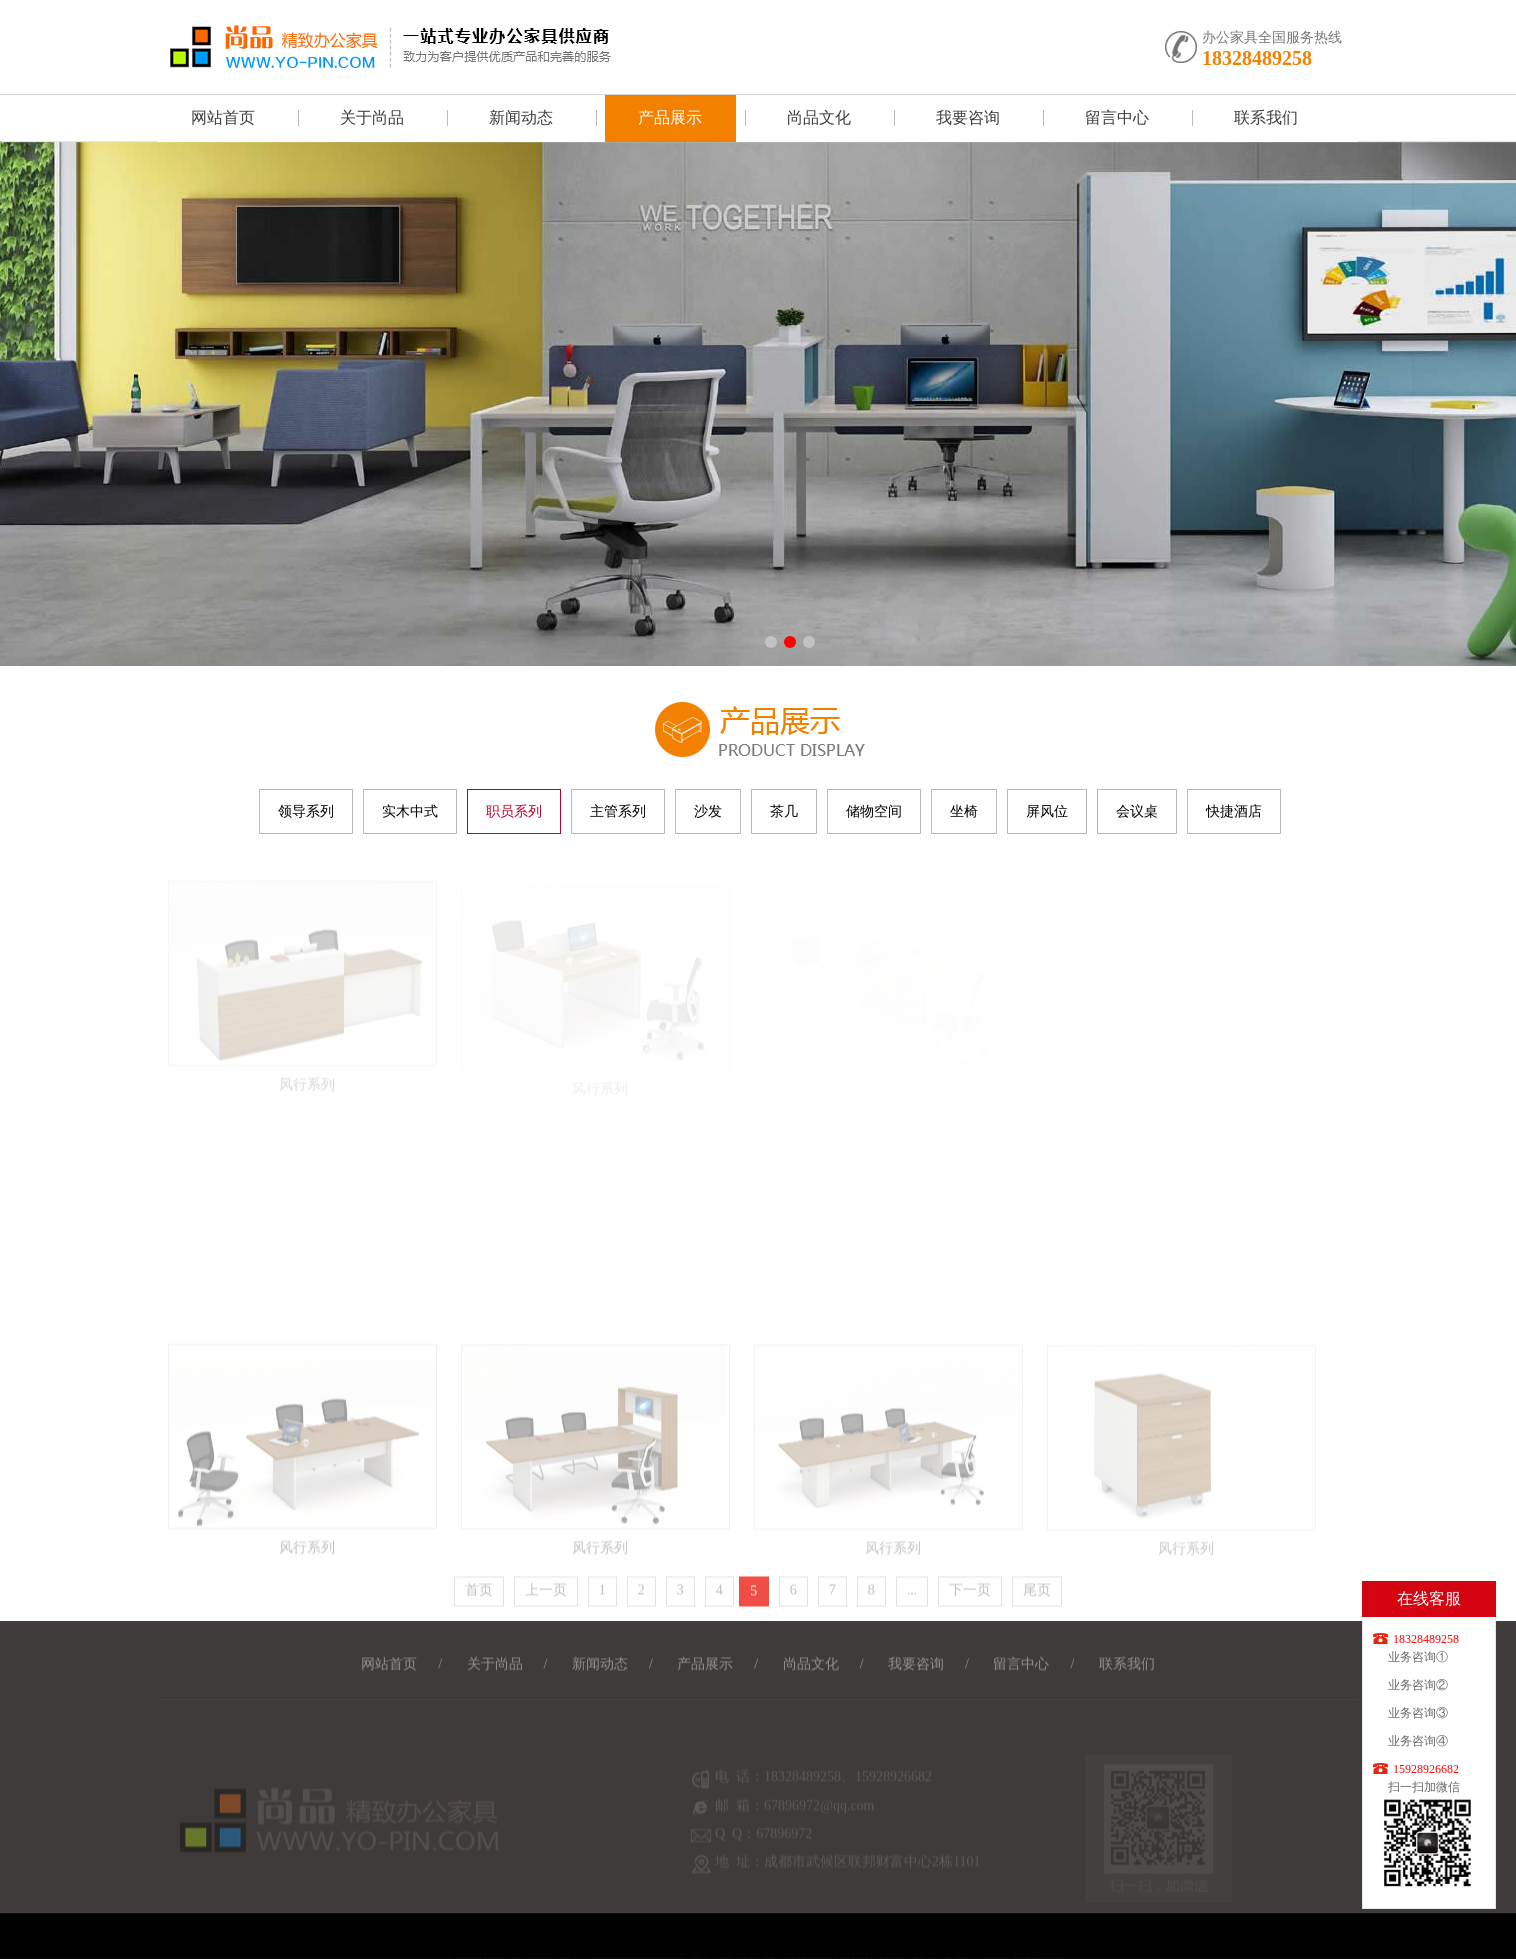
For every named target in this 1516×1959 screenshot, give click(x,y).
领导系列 (306, 811)
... (912, 1595)
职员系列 (514, 811)
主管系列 (618, 811)
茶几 (784, 811)
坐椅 (964, 811)
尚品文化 (819, 117)
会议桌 (1137, 811)
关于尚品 (372, 117)
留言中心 (1117, 117)
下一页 (970, 1595)
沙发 (708, 811)
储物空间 (874, 811)
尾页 (1037, 1595)
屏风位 (1047, 811)
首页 (479, 1595)
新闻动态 (521, 117)
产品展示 (670, 117)
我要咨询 (968, 117)
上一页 (546, 1595)
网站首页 (223, 117)
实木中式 (410, 811)
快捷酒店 (1234, 811)
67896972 (784, 1845)
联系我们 (1266, 117)
